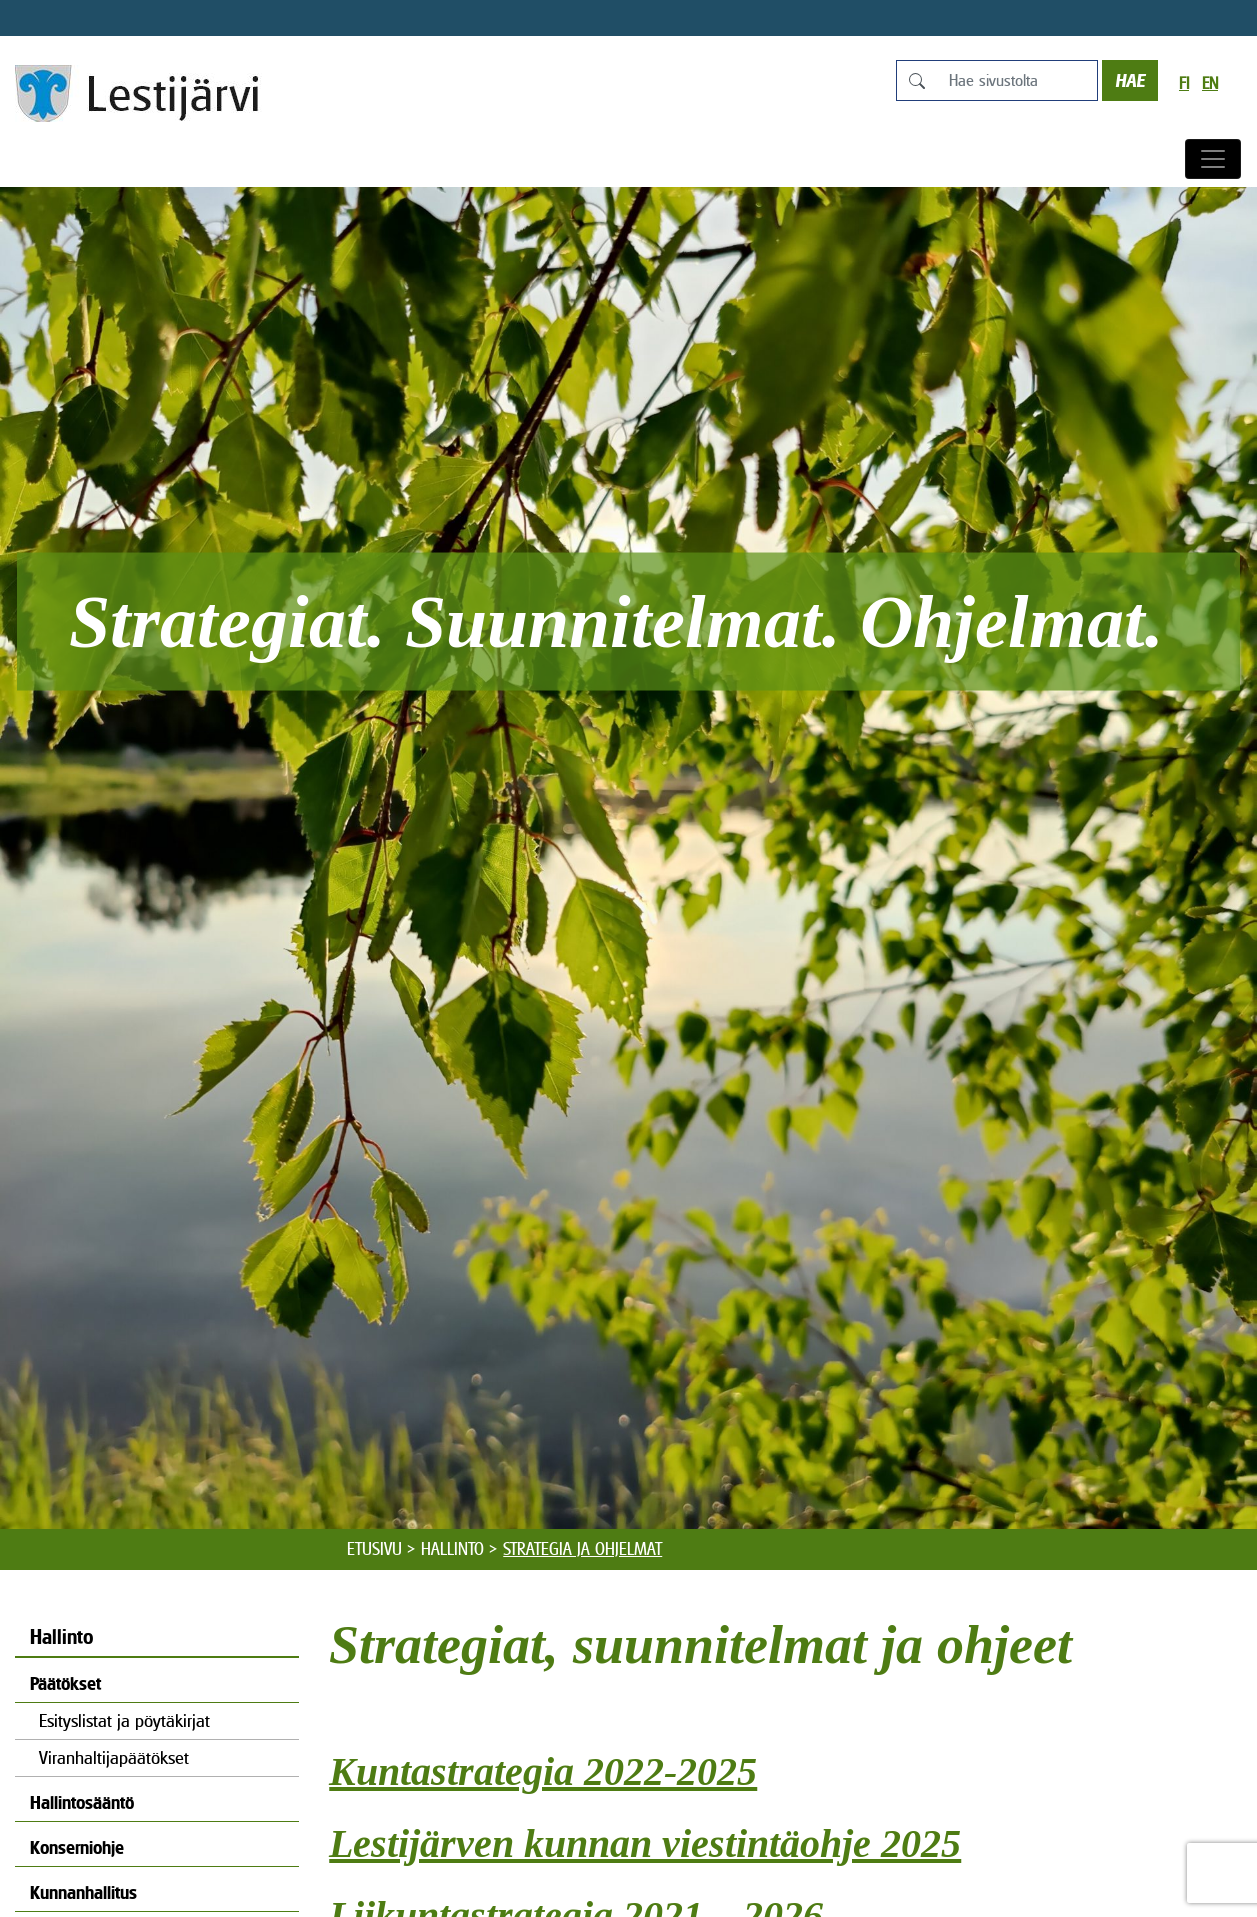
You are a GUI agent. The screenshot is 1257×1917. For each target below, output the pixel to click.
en (1210, 83)
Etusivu (374, 1549)
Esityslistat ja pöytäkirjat (124, 1720)
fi (1184, 83)
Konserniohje (77, 1847)
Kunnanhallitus (83, 1892)
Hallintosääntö (82, 1802)
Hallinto (452, 1549)
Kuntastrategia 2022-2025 (543, 1771)
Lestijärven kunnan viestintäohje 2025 (645, 1843)
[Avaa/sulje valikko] (1213, 159)
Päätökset (65, 1683)
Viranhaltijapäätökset (114, 1757)
